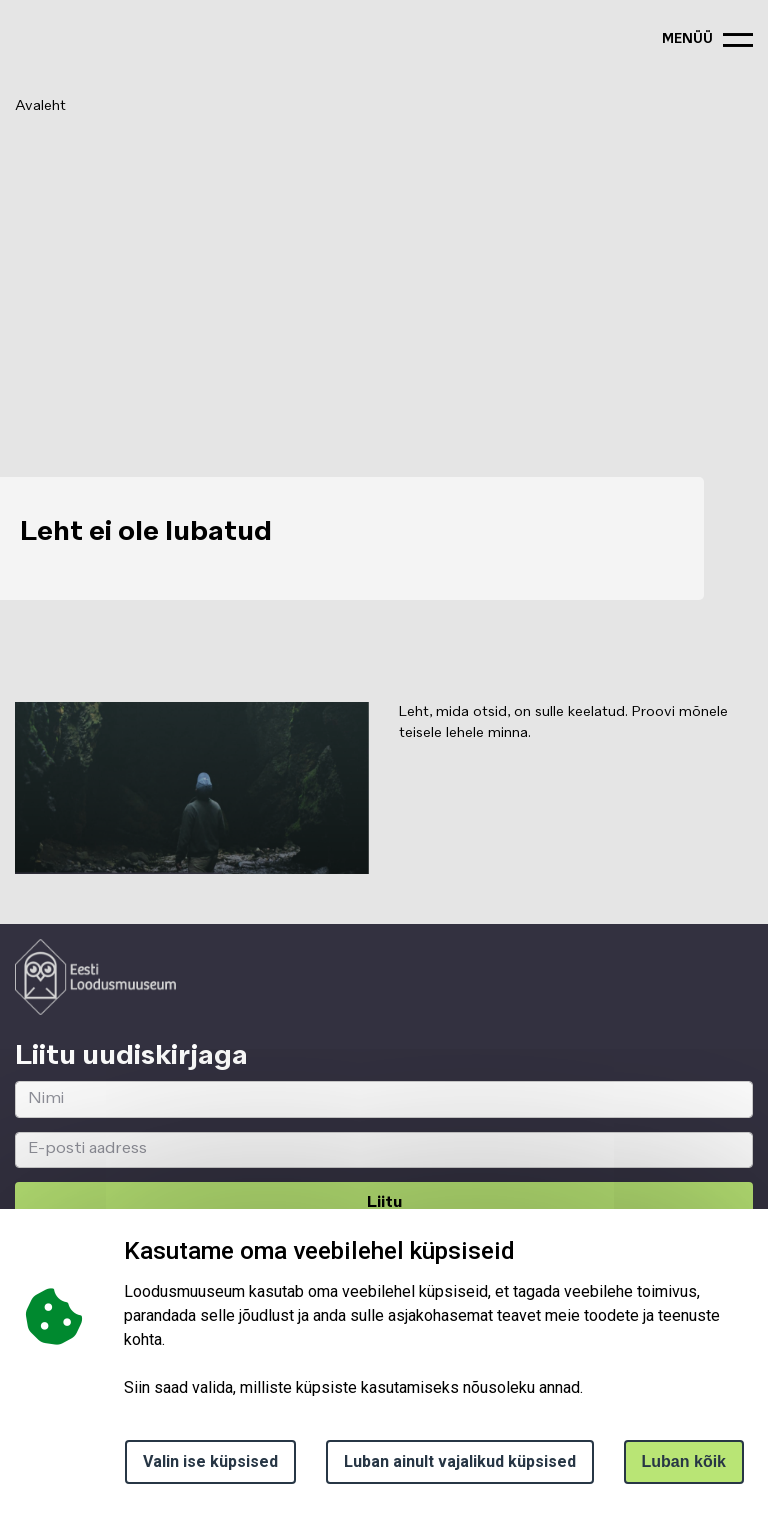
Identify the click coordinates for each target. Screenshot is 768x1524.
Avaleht (40, 106)
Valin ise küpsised (210, 1461)
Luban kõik (684, 1461)
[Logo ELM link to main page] (95, 977)
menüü (687, 39)
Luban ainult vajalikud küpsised (460, 1461)
